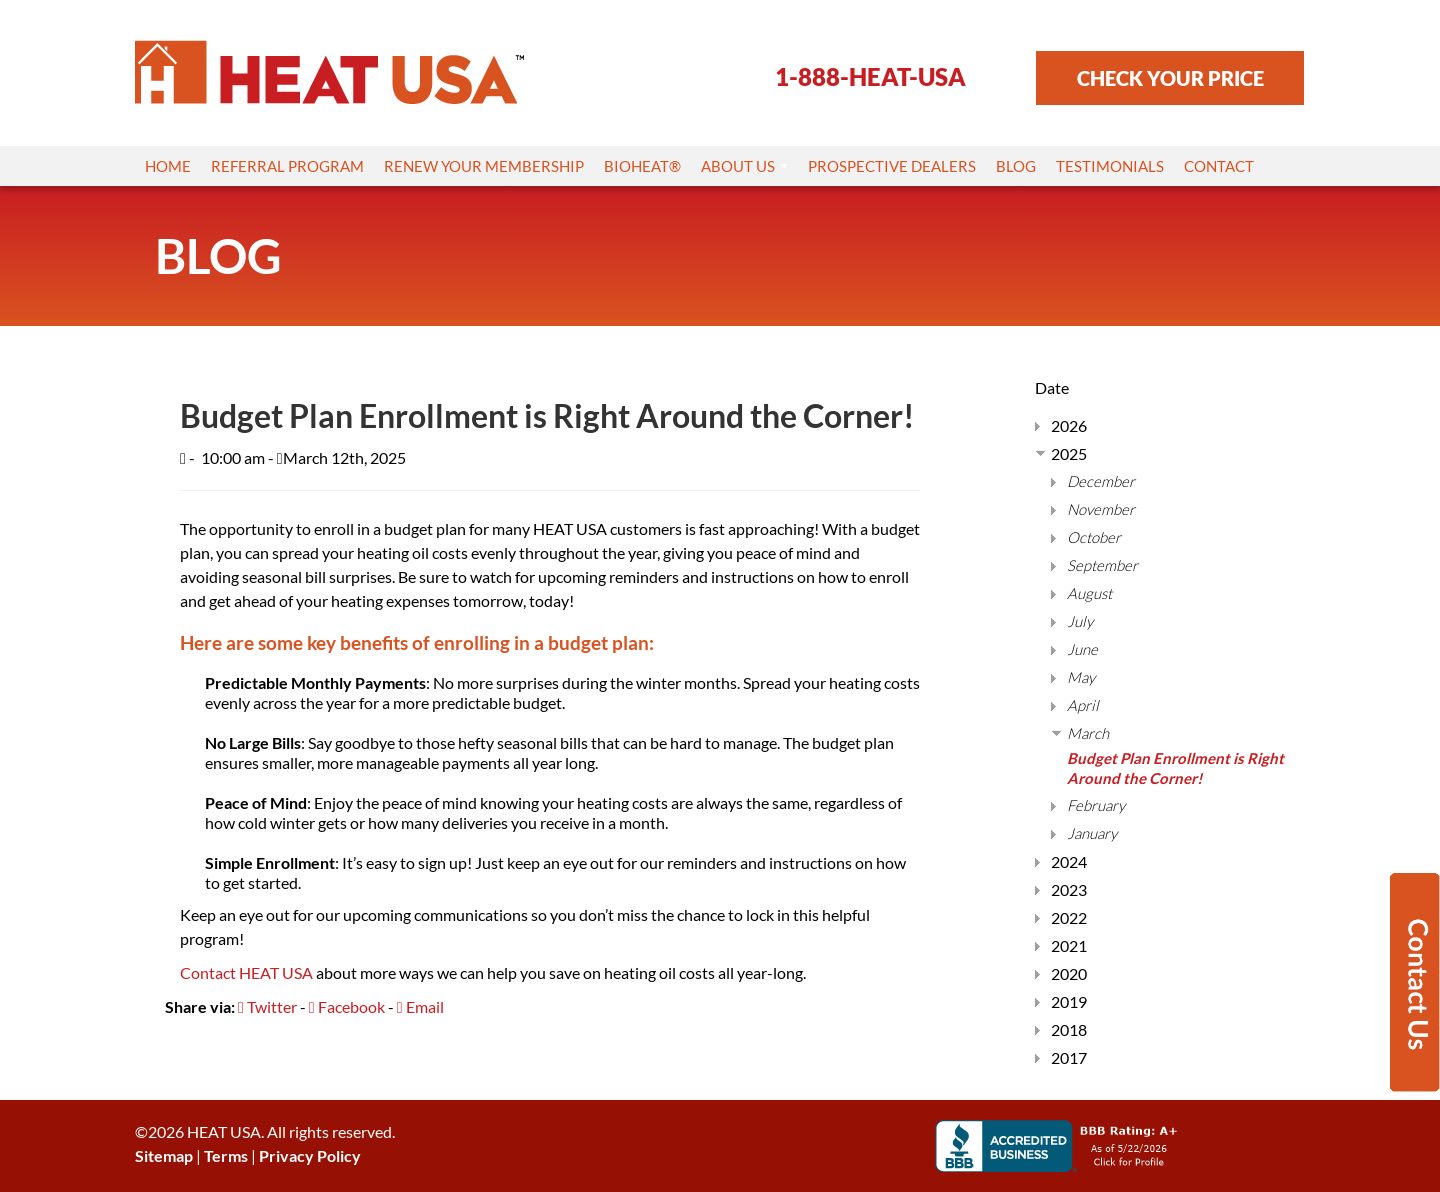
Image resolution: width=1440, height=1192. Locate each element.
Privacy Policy (310, 1155)
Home (168, 166)
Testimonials (1110, 166)
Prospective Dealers (892, 166)
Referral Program (287, 166)
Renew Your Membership (484, 166)
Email (420, 1006)
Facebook (347, 1006)
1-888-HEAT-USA (870, 76)
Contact (1219, 166)
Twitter (267, 1006)
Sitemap (164, 1155)
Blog (1016, 166)
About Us (744, 166)
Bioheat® (642, 166)
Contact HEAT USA (246, 972)
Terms (226, 1155)
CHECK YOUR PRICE (1170, 78)
